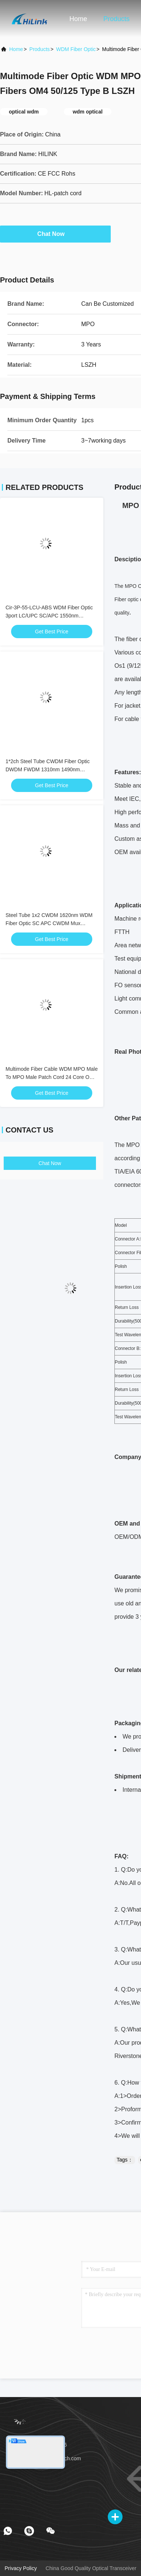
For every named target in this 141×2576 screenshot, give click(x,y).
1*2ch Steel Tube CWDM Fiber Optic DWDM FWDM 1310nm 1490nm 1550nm (48, 769)
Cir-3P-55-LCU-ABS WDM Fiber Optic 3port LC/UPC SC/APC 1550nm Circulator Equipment (49, 616)
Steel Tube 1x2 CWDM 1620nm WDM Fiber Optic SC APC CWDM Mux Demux (49, 923)
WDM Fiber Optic (76, 49)
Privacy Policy (21, 2568)
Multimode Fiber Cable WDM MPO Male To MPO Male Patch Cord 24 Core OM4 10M (52, 1077)
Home (78, 19)
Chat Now (55, 233)
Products (116, 19)
